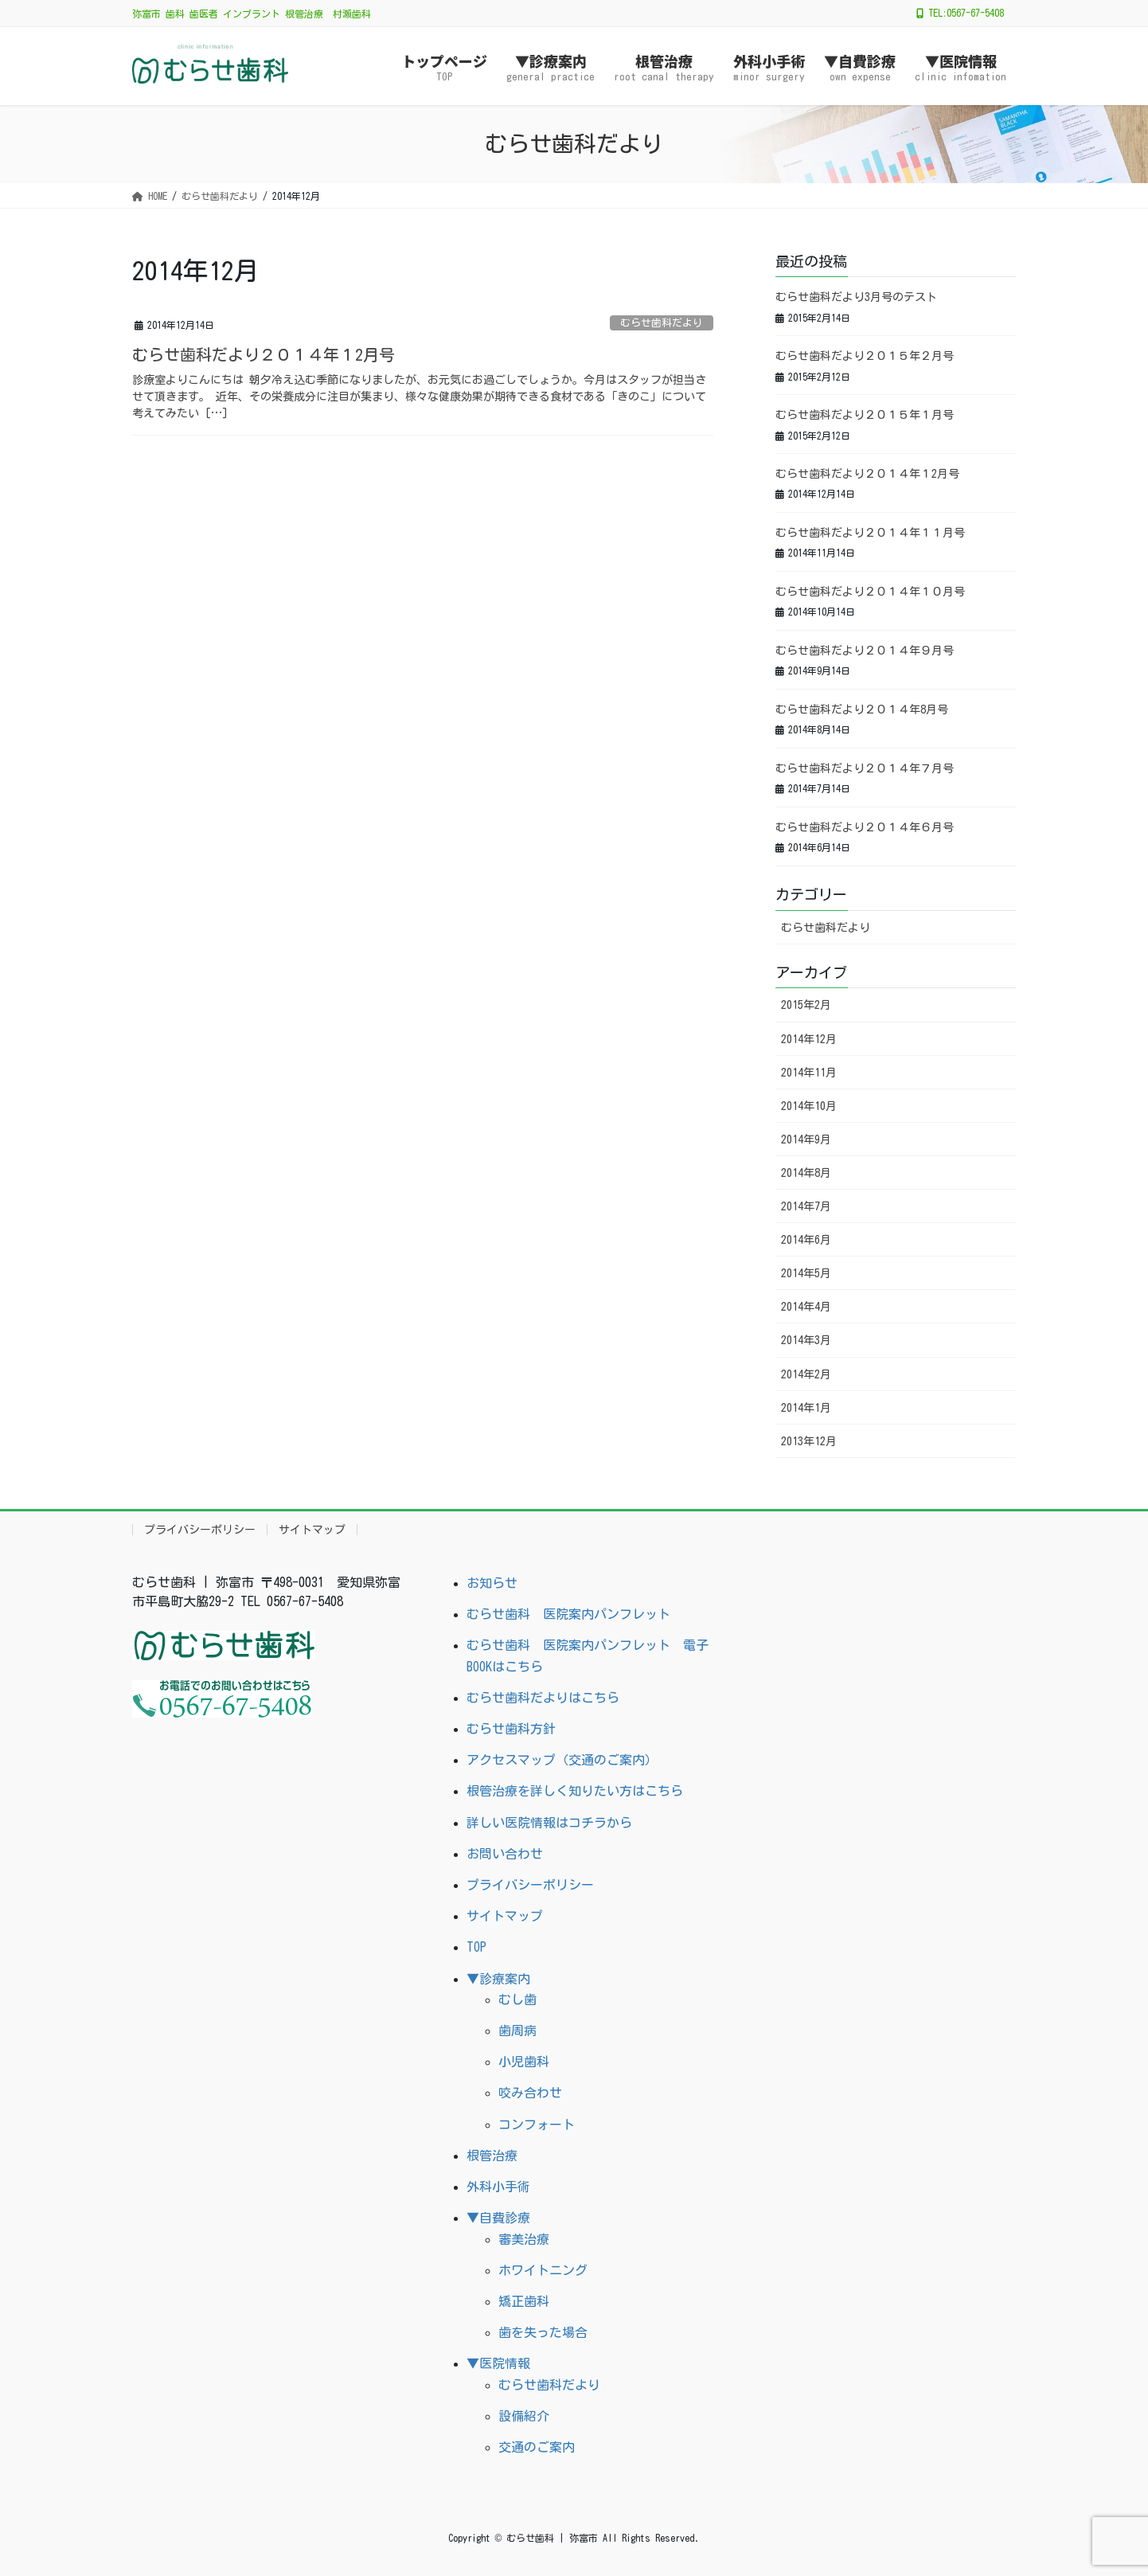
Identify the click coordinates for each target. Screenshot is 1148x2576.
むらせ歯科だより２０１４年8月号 (861, 709)
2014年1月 (806, 1407)
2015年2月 (806, 1004)
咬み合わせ (530, 2092)
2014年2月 (806, 1374)
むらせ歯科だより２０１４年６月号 (864, 827)
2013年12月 (809, 1441)
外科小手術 (498, 2186)
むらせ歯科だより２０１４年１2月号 (263, 354)
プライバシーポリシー (200, 1529)
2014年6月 (806, 1239)
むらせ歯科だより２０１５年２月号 (864, 356)
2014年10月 (809, 1106)
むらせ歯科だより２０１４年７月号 (864, 768)
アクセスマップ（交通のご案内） (562, 1759)
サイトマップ (312, 1529)
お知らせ (492, 1583)
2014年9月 (806, 1139)
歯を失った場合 (543, 2332)
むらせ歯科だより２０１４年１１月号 (870, 532)
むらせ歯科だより (661, 323)
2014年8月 (806, 1173)
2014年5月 (806, 1273)
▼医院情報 (498, 2363)
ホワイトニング (543, 2270)
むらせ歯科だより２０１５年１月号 (864, 414)
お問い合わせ (505, 1853)
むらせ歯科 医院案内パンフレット (568, 1614)
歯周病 (517, 2030)
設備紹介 (523, 2416)
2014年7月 (806, 1206)
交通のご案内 (536, 2447)
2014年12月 (809, 1039)
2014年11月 (809, 1072)
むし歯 (517, 1999)
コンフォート (536, 2124)
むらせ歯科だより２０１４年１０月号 (870, 591)
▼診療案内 (498, 1978)
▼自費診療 (498, 2217)
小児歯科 (523, 2061)
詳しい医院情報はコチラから (549, 1822)
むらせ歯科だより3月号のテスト (856, 297)
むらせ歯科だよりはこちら (543, 1697)
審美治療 (523, 2239)
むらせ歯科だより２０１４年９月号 (864, 650)
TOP (476, 1947)
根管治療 (492, 2155)
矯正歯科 (523, 2301)
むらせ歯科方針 (511, 1728)
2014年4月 (806, 1306)
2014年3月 (806, 1340)
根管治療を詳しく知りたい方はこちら (575, 1790)
